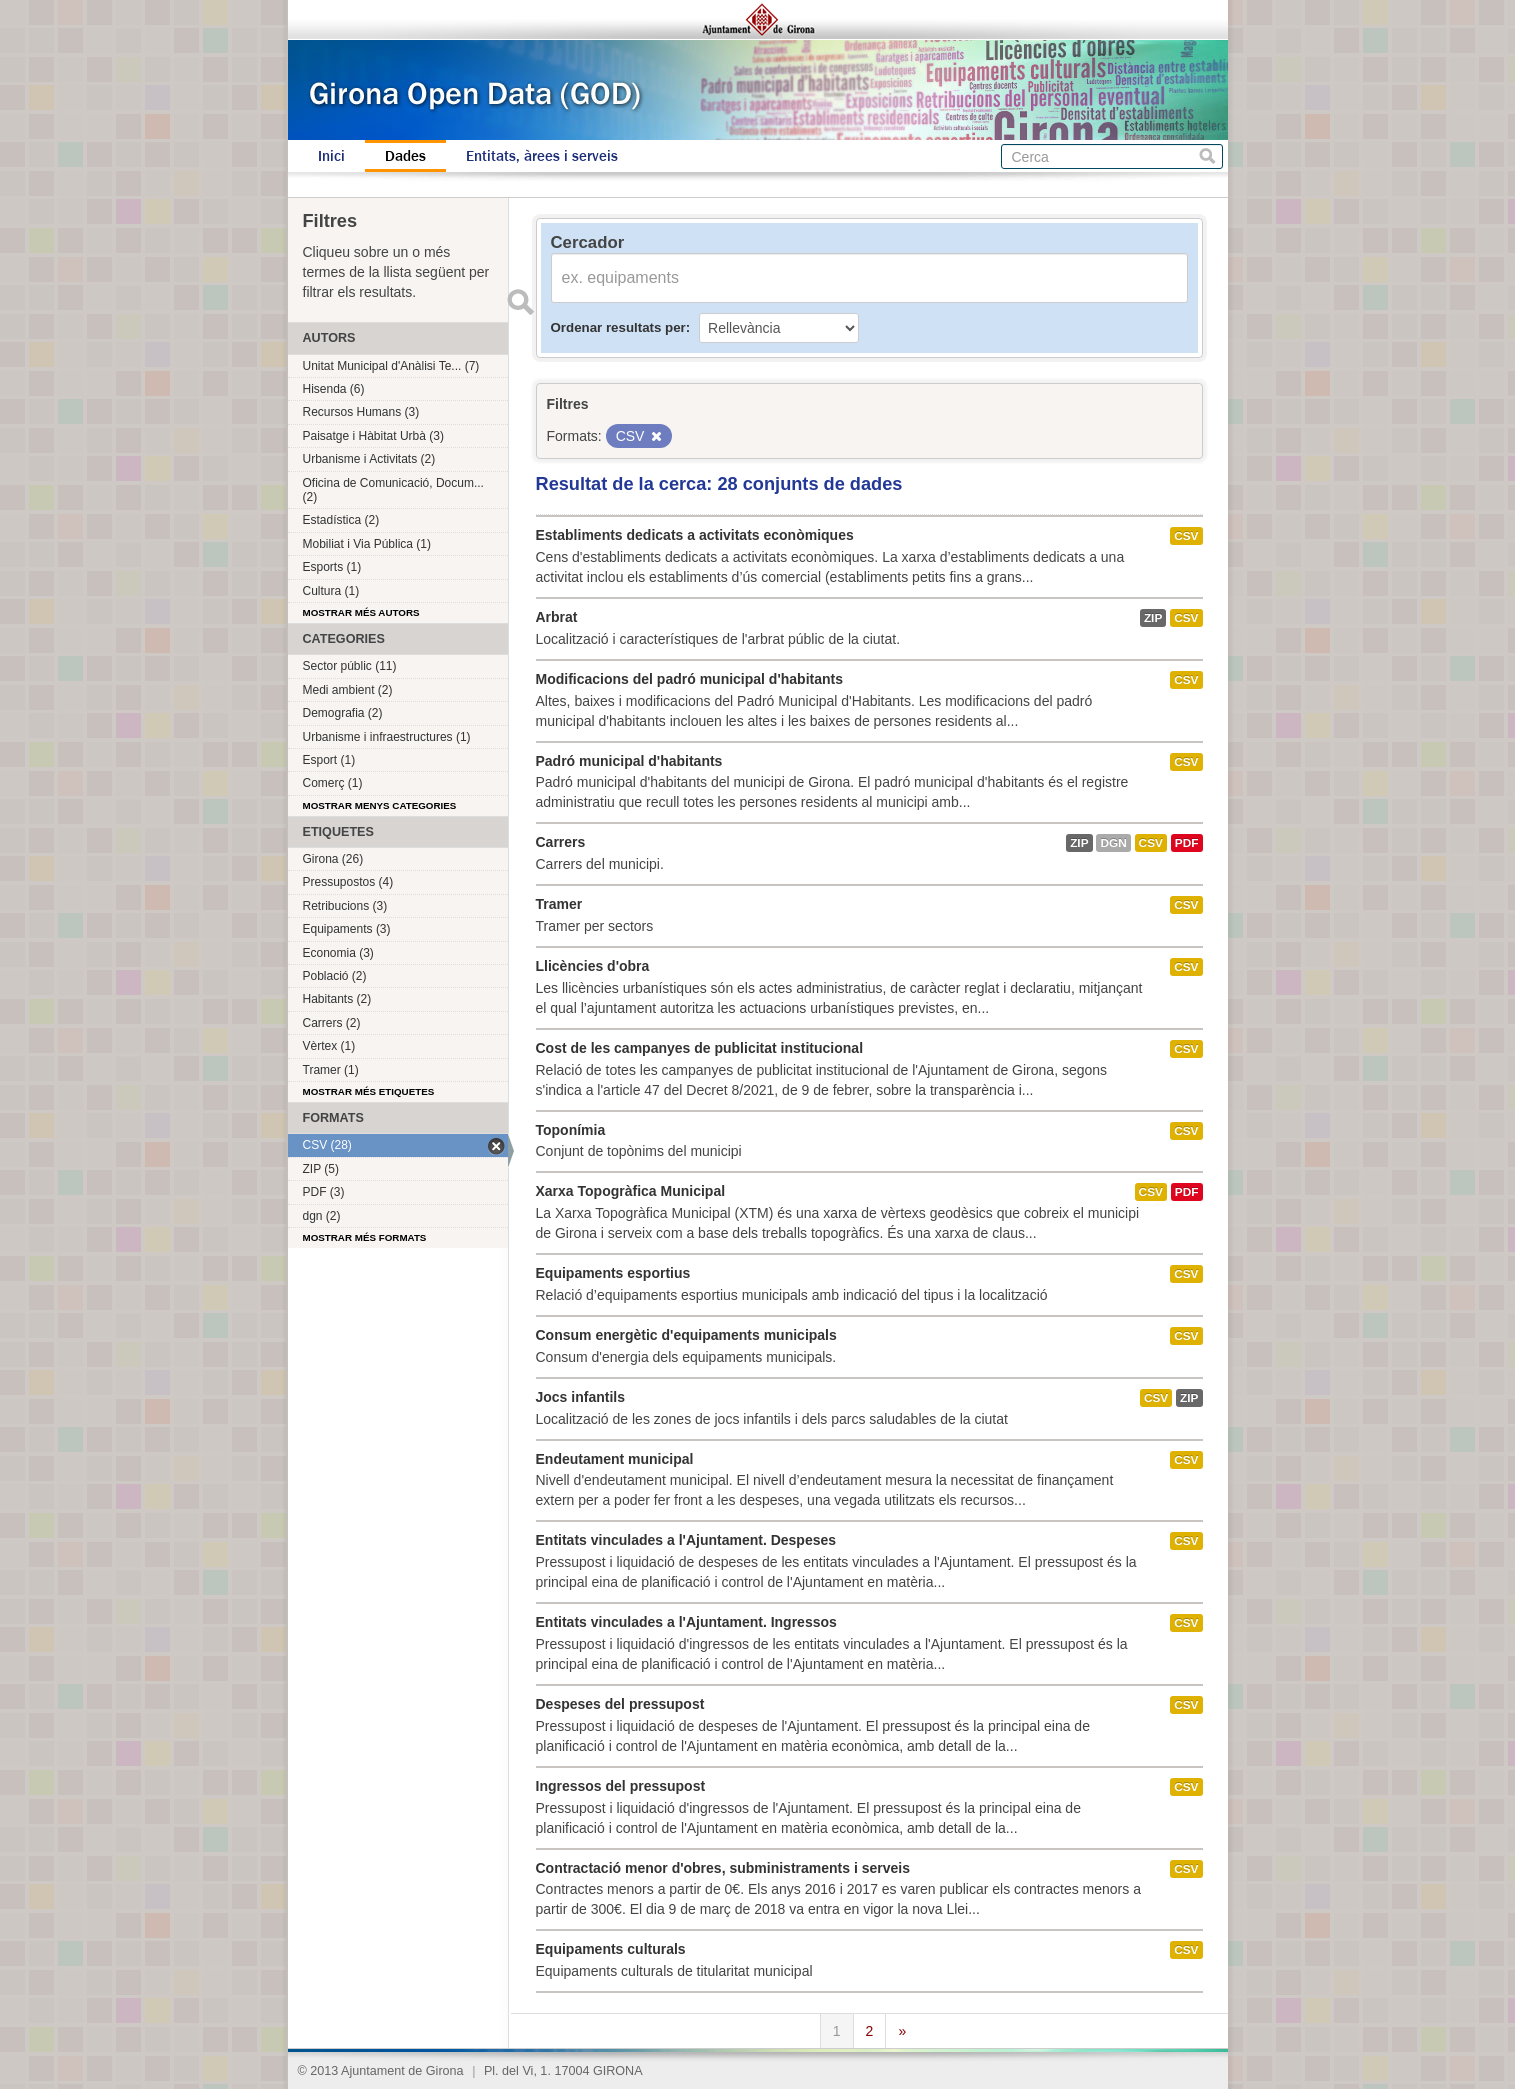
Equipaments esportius (613, 1273)
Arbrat (557, 617)
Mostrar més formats (365, 1237)
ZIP (1153, 618)
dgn (1113, 843)
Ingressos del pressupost (621, 1786)
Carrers (561, 842)
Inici (331, 156)
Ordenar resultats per (618, 327)
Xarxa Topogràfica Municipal (631, 1191)
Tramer (559, 904)
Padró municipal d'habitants (629, 761)
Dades (405, 156)
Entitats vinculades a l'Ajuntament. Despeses (686, 1540)
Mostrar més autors (361, 612)
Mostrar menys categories (380, 805)
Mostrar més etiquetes (369, 1091)
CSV (1186, 536)
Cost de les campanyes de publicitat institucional (700, 1048)
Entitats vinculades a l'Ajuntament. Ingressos (686, 1622)
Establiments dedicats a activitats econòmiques (695, 535)
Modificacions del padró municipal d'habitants (689, 679)
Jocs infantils (580, 1397)
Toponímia (571, 1130)
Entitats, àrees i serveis (542, 156)
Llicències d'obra (593, 966)
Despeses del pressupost (620, 1704)
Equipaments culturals (611, 1949)
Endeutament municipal (615, 1459)
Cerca (1207, 156)
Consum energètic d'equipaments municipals (686, 1335)
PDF (1187, 843)
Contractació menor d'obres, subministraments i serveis (723, 1868)
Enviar (521, 302)
